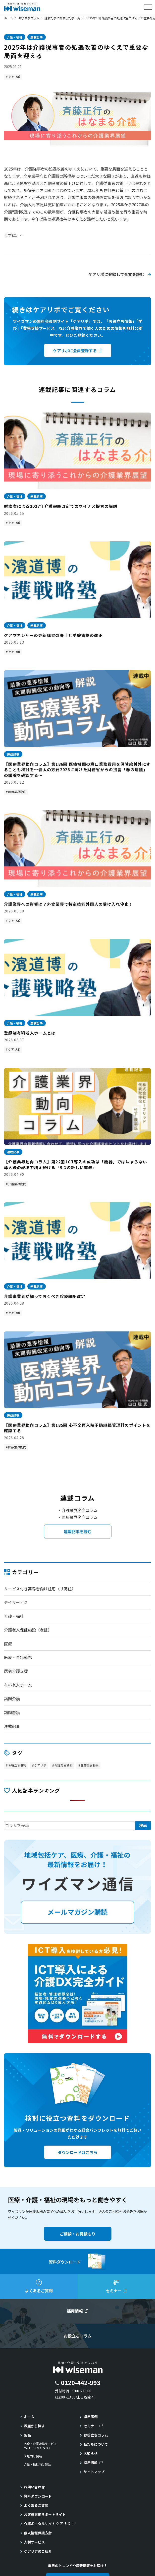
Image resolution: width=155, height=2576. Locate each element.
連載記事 (36, 37)
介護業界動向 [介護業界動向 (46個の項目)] (63, 1765)
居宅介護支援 (16, 1671)
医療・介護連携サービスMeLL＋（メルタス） (40, 2446)
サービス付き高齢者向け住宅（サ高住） (40, 1589)
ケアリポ (14, 76)
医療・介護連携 (18, 1657)
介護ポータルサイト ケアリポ (47, 2523)
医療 (8, 1644)
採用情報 (91, 2462)
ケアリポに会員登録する (75, 350)
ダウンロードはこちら (78, 2152)
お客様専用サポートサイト (45, 2514)
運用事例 (91, 2416)
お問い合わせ (34, 2486)
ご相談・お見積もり (78, 2234)
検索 (143, 1825)
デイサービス (16, 1602)
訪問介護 (12, 1699)
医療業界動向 (17, 792)
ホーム (8, 18)
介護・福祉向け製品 (37, 2464)
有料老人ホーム (18, 1685)
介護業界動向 (17, 1184)
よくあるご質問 (36, 2505)
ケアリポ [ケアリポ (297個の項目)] (40, 1765)
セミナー (91, 2425)
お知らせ (91, 2453)
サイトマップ (94, 2471)
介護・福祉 (14, 37)
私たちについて (96, 2444)
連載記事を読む (78, 1531)
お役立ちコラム (28, 18)
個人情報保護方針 (38, 2532)
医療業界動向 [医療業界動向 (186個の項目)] (90, 1765)
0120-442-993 (80, 2382)
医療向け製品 (33, 2456)
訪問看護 (12, 1712)
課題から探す (34, 2425)
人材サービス (34, 2542)
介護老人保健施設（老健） (28, 1630)
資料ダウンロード (38, 2496)
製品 (27, 2435)
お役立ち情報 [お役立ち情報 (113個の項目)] (17, 1765)
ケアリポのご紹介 (38, 2551)
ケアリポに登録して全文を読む (116, 274)
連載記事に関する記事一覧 (62, 18)
